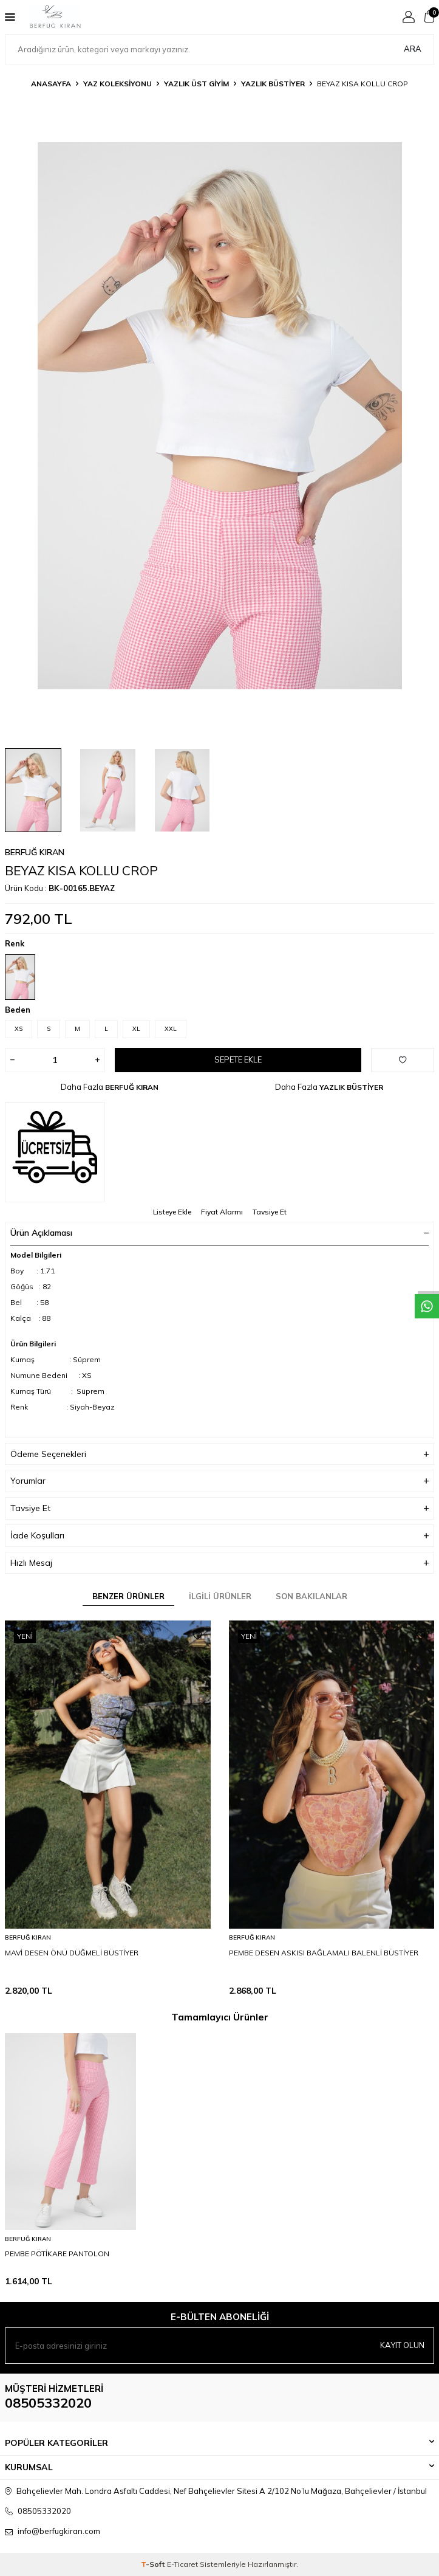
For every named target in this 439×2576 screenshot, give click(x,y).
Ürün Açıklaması (219, 1232)
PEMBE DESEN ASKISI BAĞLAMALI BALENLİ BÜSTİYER (323, 1952)
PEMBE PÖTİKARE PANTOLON (57, 2253)
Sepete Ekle (238, 1059)
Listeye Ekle (172, 1211)
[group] (219, 416)
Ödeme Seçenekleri (219, 1454)
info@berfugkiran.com (59, 2531)
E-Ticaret (182, 2564)
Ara (412, 48)
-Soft (154, 2564)
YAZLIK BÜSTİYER (273, 83)
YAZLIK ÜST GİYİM (196, 83)
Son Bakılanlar (311, 1596)
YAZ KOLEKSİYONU (117, 83)
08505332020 (48, 2402)
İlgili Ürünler (220, 1596)
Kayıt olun (402, 2345)
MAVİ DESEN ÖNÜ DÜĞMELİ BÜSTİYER (71, 1952)
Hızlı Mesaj (219, 1563)
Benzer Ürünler (128, 1596)
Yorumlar (219, 1481)
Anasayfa (51, 83)
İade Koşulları (219, 1535)
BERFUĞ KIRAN (34, 852)
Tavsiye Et (270, 1211)
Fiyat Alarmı (222, 1211)
